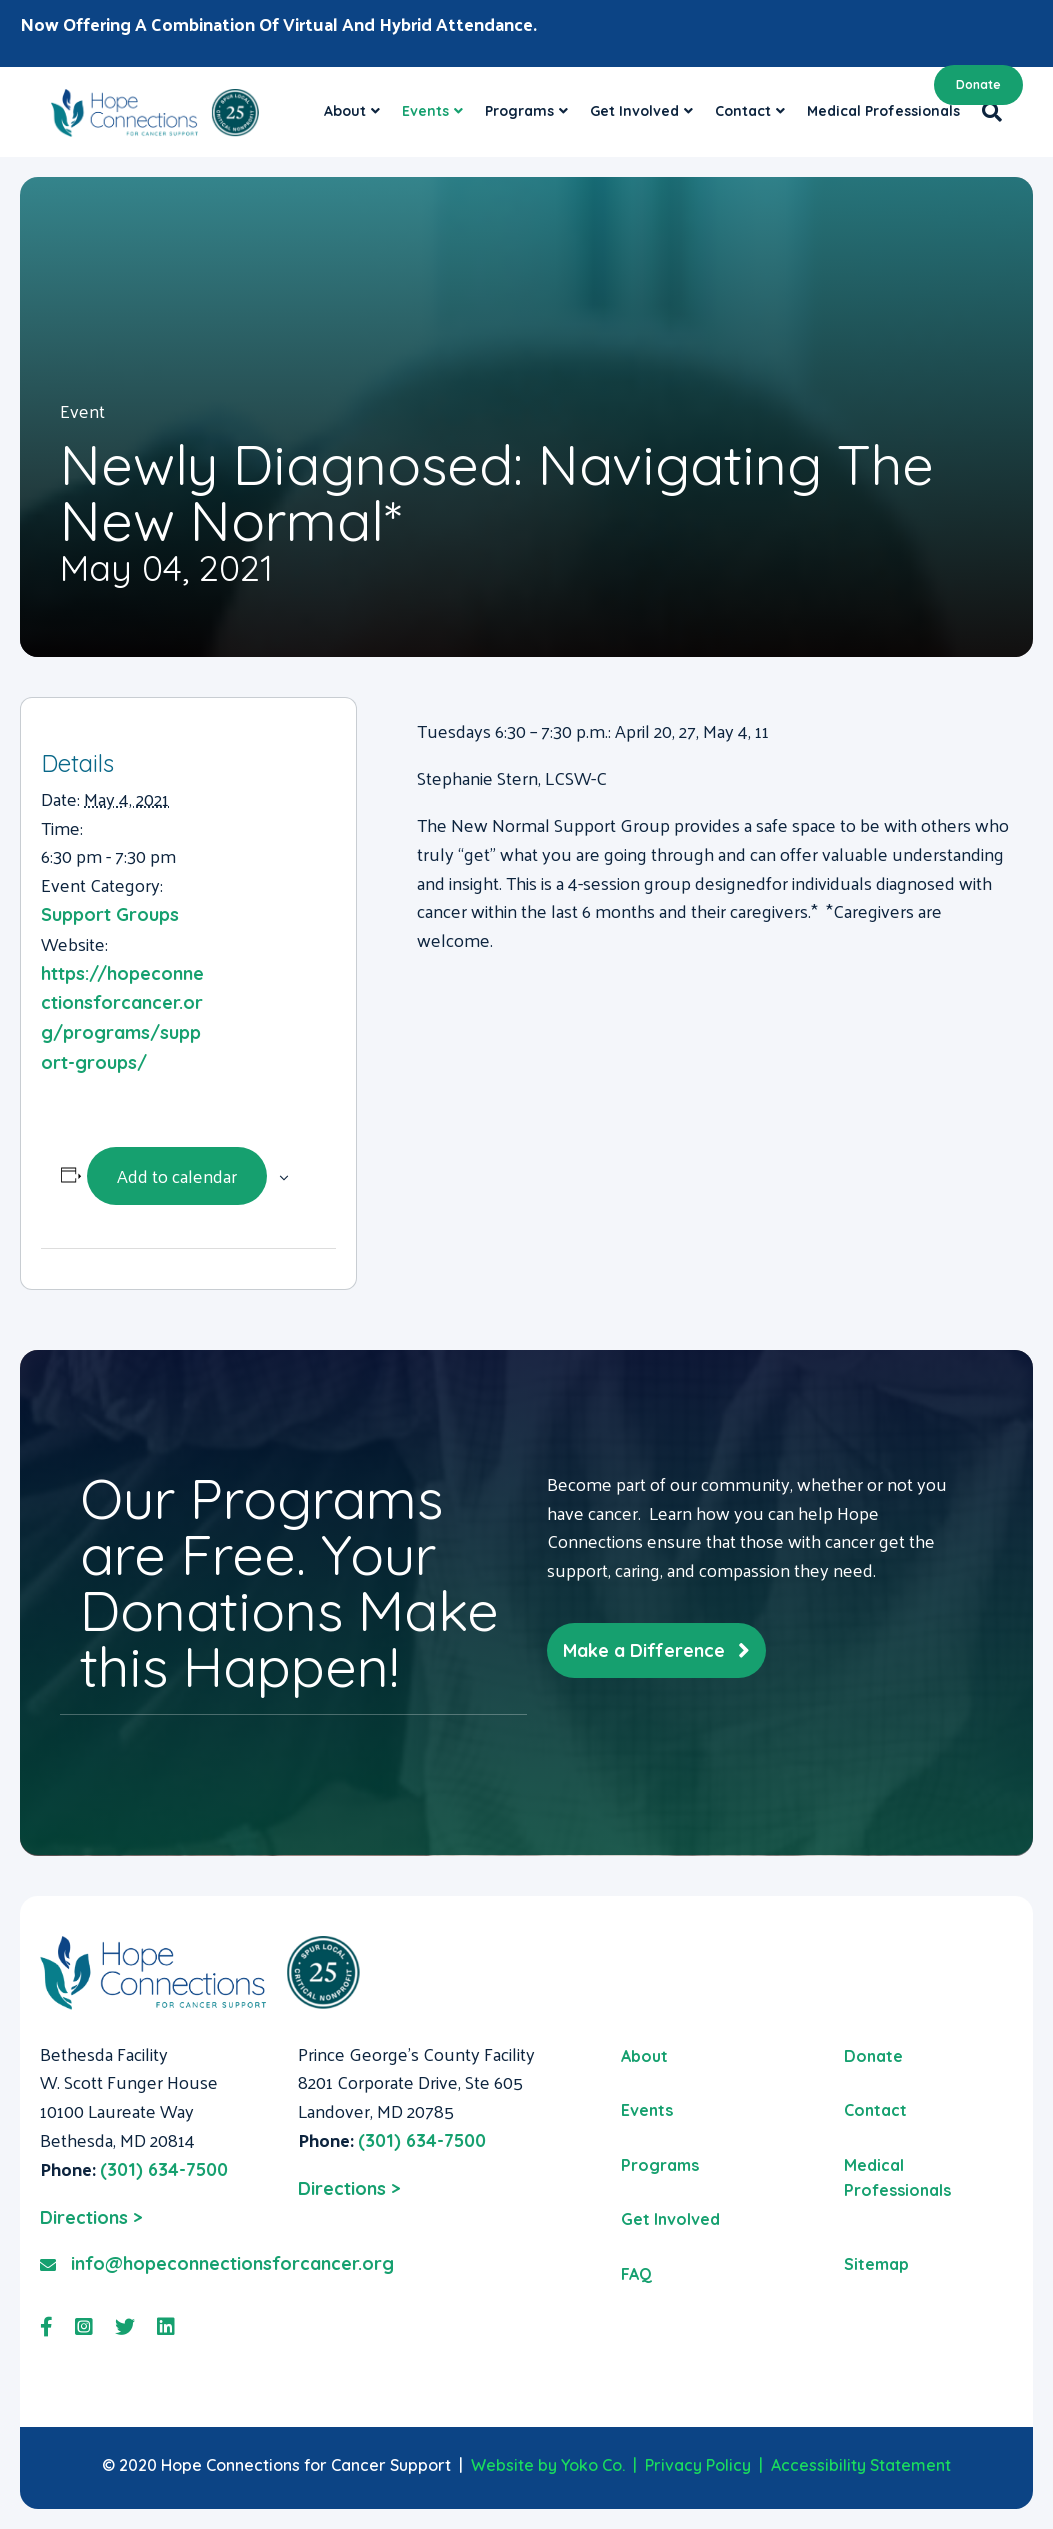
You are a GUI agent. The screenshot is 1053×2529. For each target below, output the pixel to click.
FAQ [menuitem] (636, 2274)
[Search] (986, 112)
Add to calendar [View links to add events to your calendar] (177, 1175)
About (345, 111)
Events (425, 111)
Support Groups (110, 914)
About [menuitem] (644, 2056)
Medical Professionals (883, 111)
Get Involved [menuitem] (670, 2219)
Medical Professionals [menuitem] (897, 2178)
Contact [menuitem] (875, 2110)
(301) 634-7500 (164, 2169)
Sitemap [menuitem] (876, 2264)
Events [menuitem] (647, 2110)
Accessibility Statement (861, 2465)
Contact (743, 111)
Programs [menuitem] (660, 2165)
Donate (978, 84)
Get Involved (634, 111)
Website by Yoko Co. (548, 2465)
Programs (519, 111)
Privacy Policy (698, 2465)
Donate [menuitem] (873, 2056)
